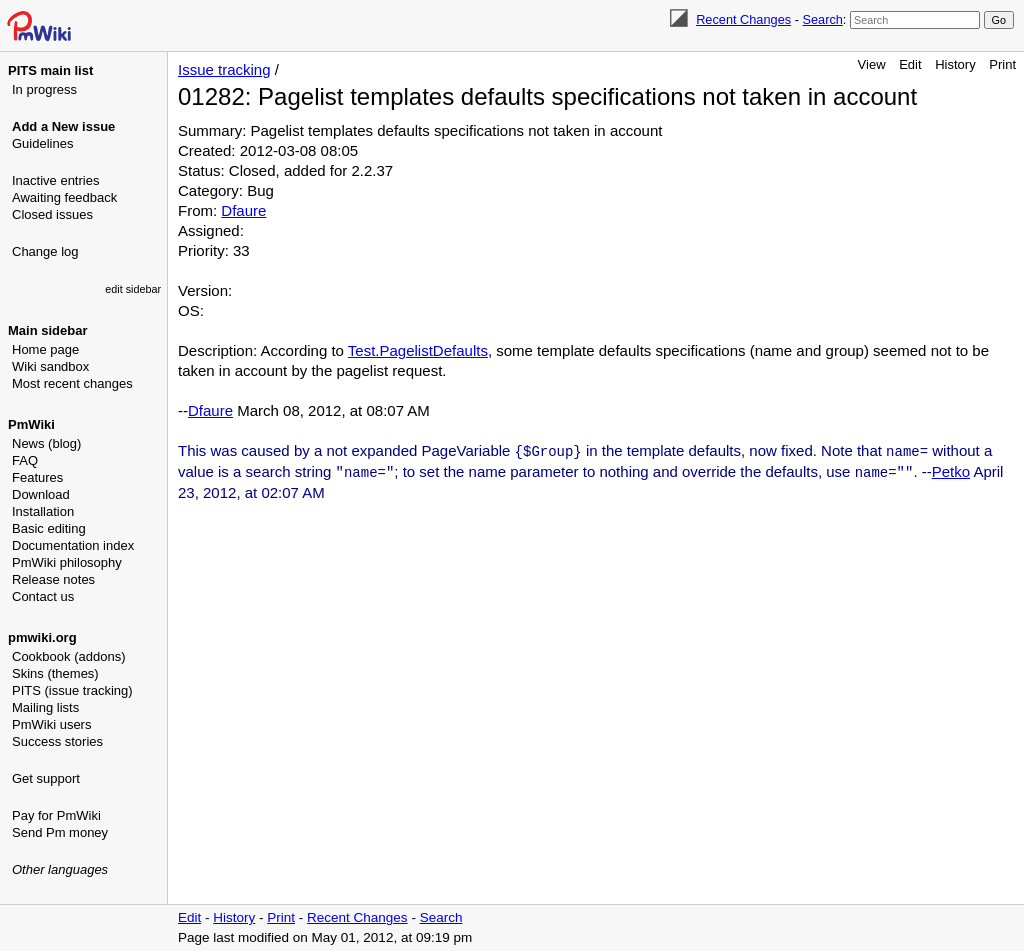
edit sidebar (133, 289)
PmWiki (31, 424)
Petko (951, 470)
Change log (45, 251)
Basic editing (49, 528)
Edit (910, 64)
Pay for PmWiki (56, 815)
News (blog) (46, 443)
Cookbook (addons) (68, 656)
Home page (45, 349)
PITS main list (50, 70)
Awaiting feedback (64, 197)
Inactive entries (55, 180)
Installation (43, 511)
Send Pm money (60, 832)
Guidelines (42, 143)
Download (41, 494)
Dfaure (243, 210)
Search (822, 19)
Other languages (60, 869)
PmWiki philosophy (67, 562)
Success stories (57, 741)
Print (1002, 64)
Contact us (43, 596)
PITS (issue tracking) (72, 690)
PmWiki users (51, 724)
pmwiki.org (42, 637)
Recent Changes (743, 19)
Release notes (53, 579)
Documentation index (73, 545)
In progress (44, 89)
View (872, 64)
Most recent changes (72, 383)
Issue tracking (224, 69)
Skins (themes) (55, 673)
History (955, 64)
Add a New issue (63, 126)
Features (37, 477)
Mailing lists (45, 707)
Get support (46, 778)
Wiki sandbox (50, 366)
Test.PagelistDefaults (418, 350)
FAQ (25, 460)
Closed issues (52, 214)
